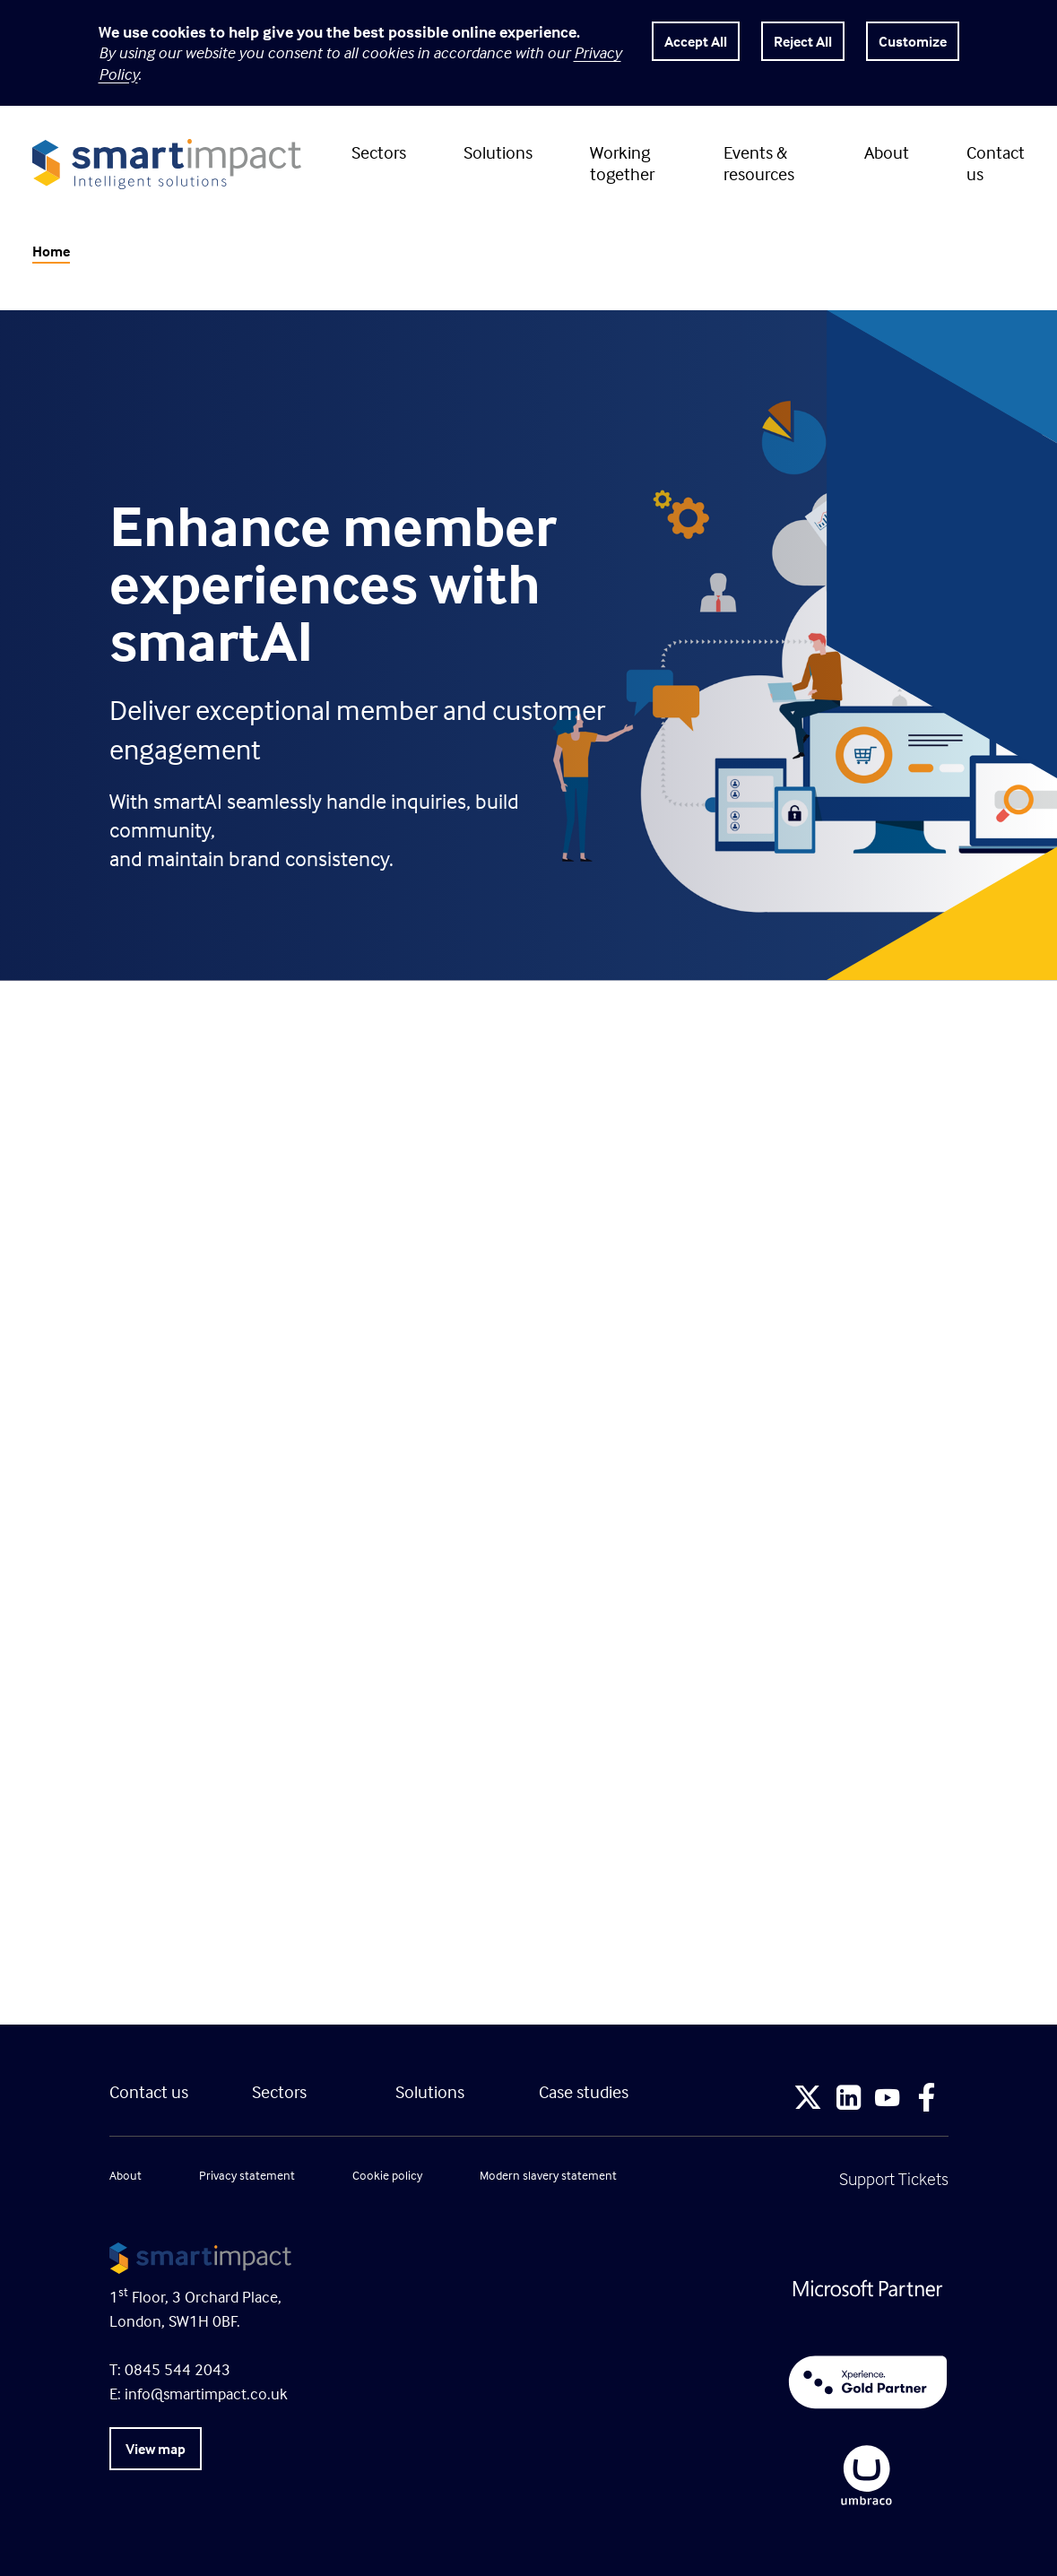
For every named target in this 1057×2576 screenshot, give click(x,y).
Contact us (995, 163)
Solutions (498, 152)
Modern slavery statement (548, 2174)
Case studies (583, 2091)
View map (156, 2449)
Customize (913, 41)
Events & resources (758, 163)
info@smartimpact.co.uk (206, 2393)
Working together (622, 163)
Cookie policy (387, 2174)
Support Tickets (894, 2178)
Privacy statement (247, 2174)
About (886, 152)
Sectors (378, 152)
